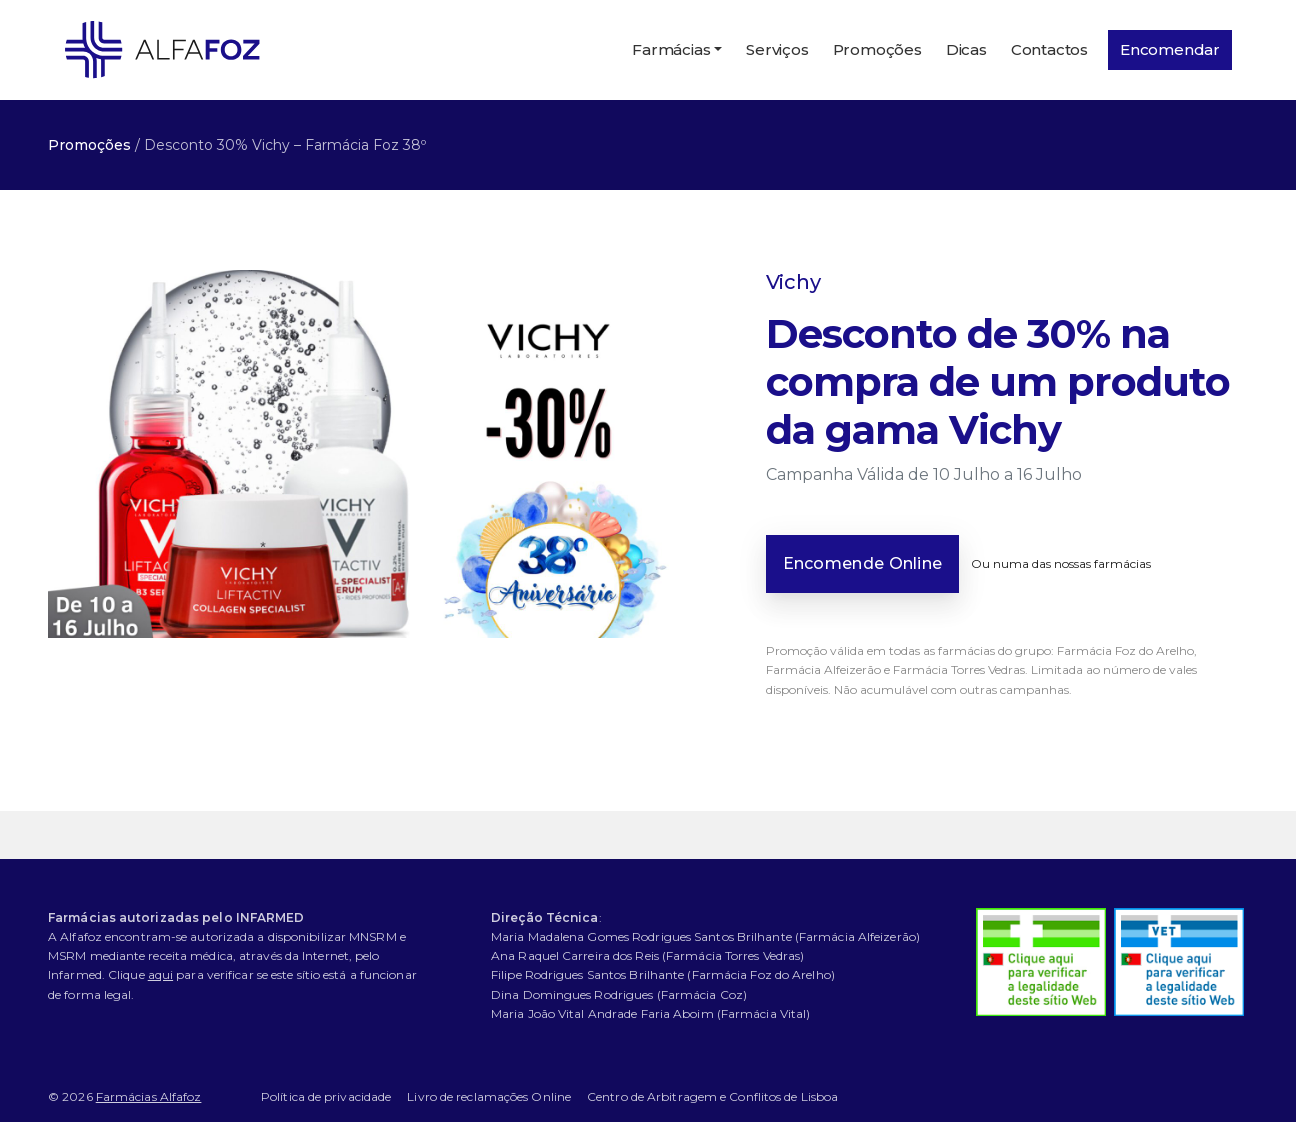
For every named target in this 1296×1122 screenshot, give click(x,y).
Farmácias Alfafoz (149, 1096)
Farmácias (671, 49)
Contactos (1049, 49)
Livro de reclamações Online (489, 1096)
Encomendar (1170, 49)
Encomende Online (863, 563)
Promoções (877, 49)
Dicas (966, 49)
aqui (160, 974)
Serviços (777, 49)
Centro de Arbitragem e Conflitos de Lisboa (712, 1096)
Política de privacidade (326, 1096)
